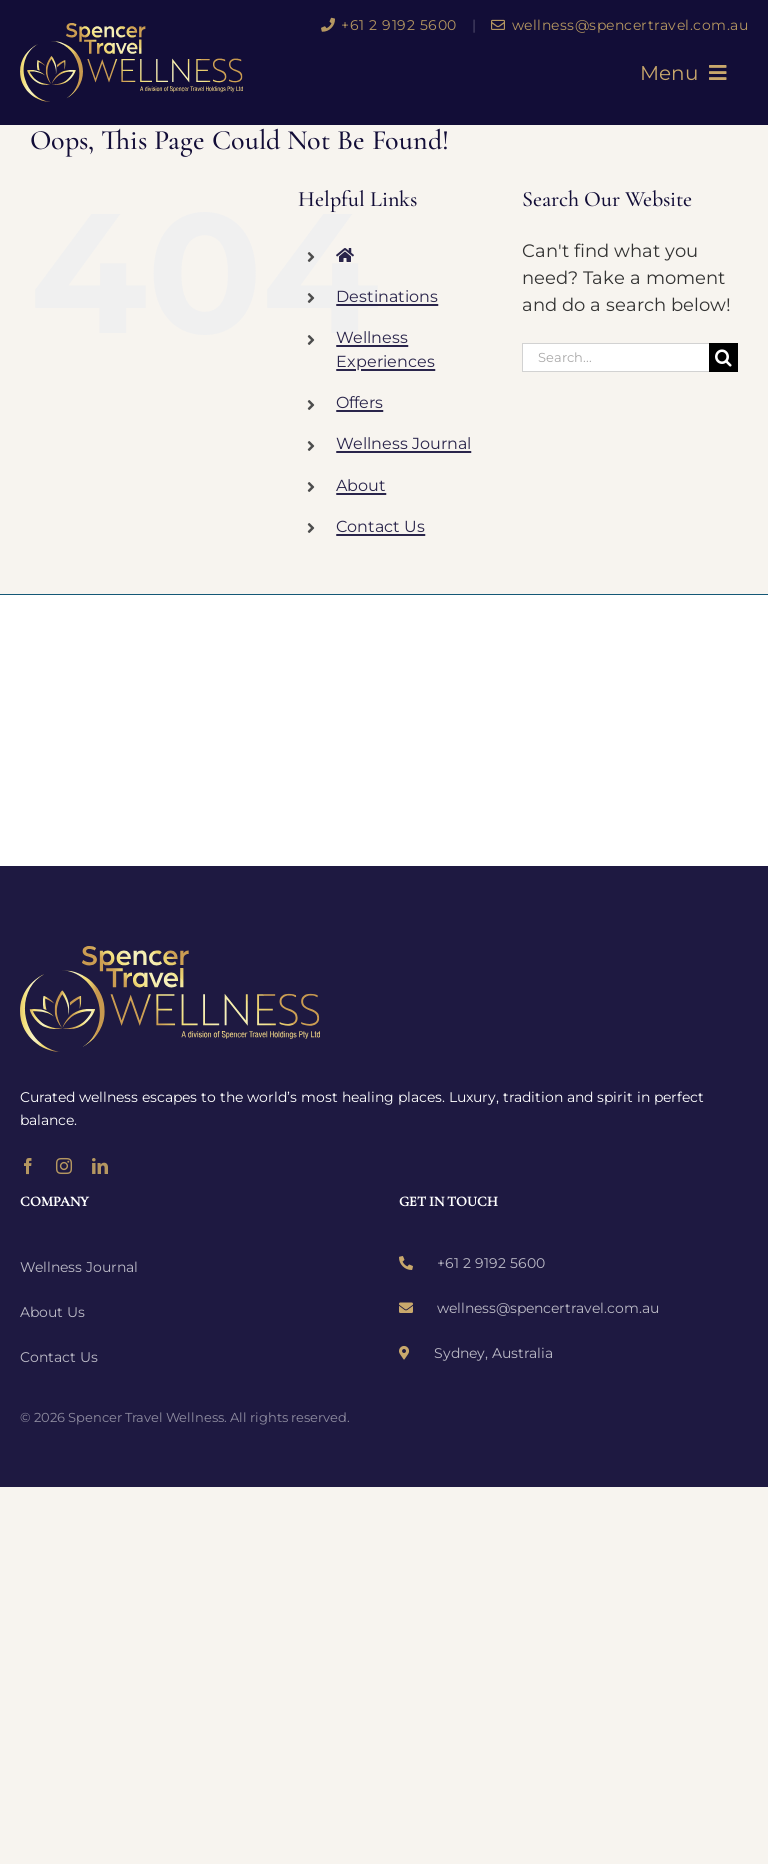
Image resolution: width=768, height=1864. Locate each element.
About (361, 485)
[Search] (723, 357)
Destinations (387, 296)
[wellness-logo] (131, 32)
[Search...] (615, 357)
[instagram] (64, 1166)
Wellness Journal (403, 443)
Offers (359, 402)
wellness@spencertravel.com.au (619, 25)
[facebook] (28, 1166)
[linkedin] (100, 1166)
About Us (52, 1312)
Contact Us (380, 526)
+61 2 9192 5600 (389, 25)
